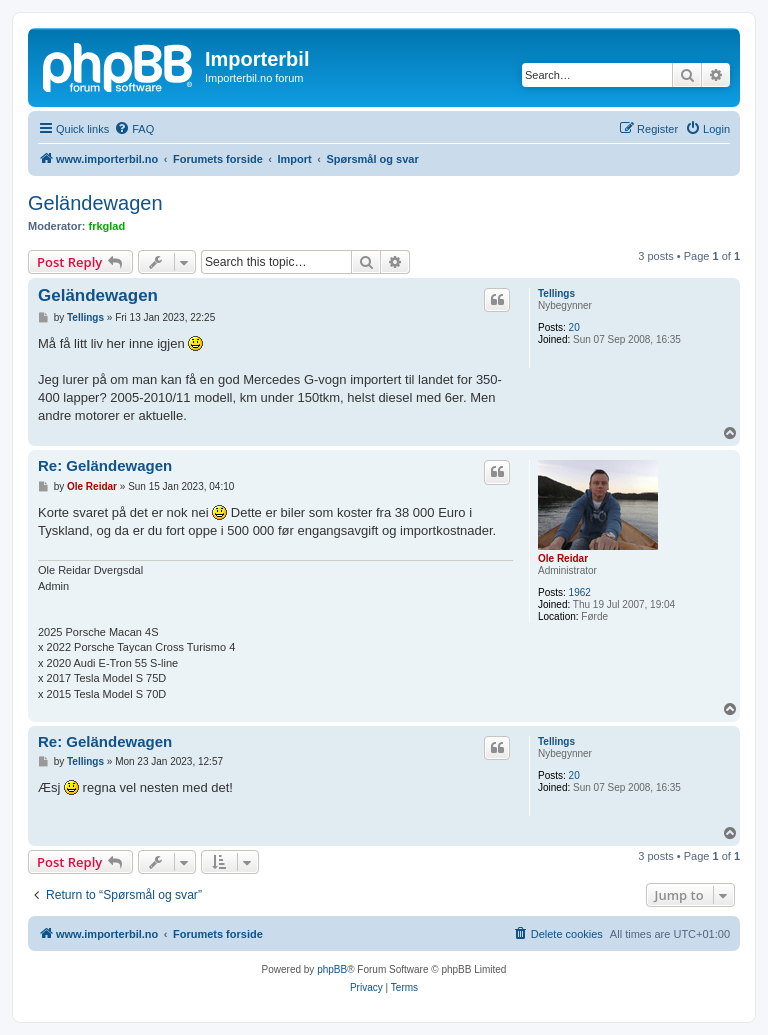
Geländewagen (95, 203)
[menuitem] (134, 129)
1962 (580, 592)
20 (574, 327)
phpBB (332, 969)
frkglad (107, 226)
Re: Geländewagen (105, 465)
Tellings (556, 293)
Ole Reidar (563, 558)
